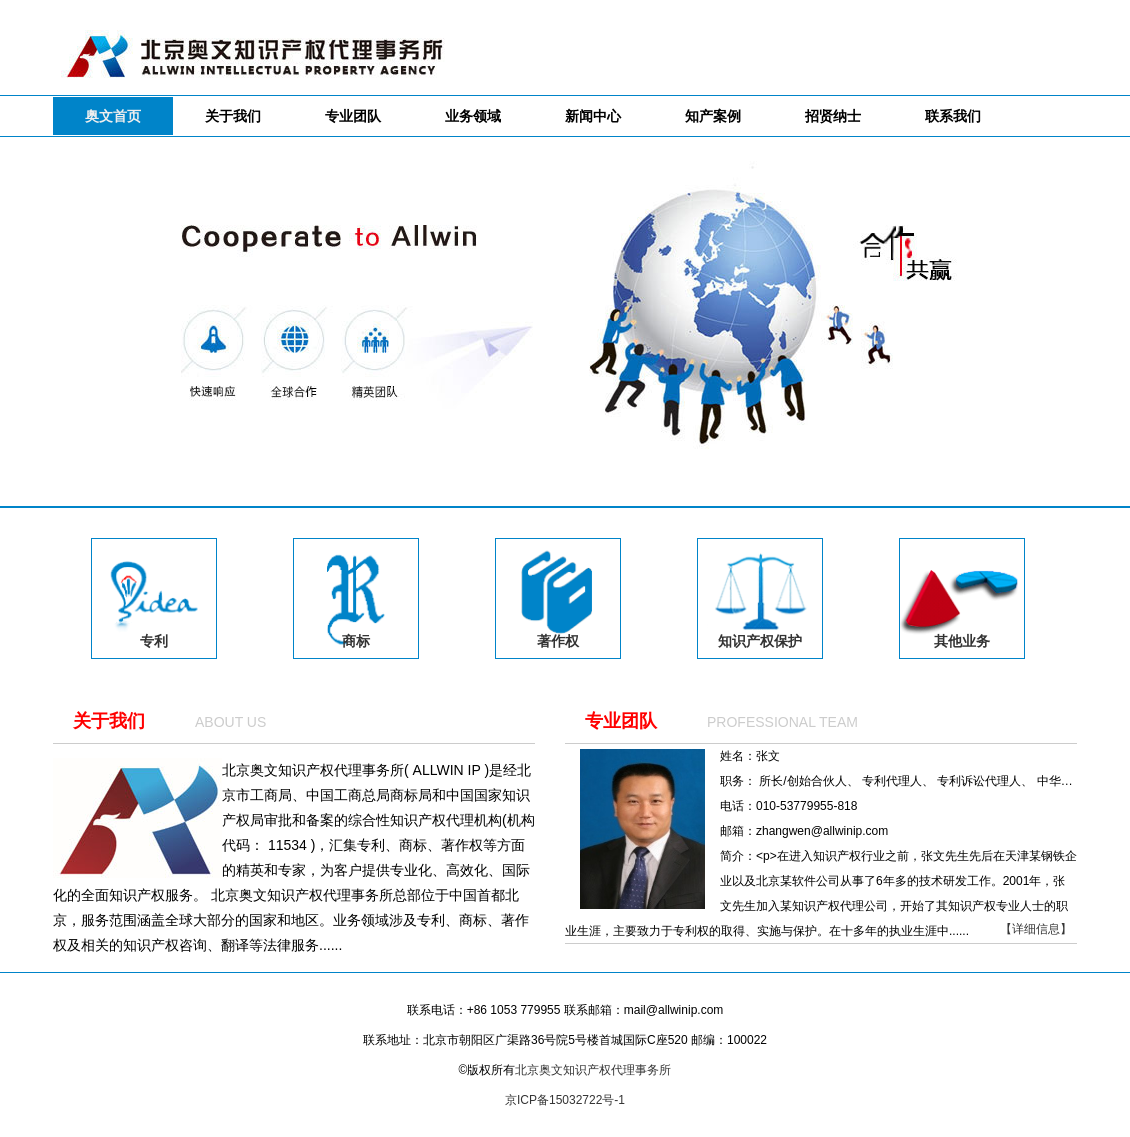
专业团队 (621, 721)
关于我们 (109, 721)
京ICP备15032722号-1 (565, 1100)
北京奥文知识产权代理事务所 (593, 1070)
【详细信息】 (1036, 929)
